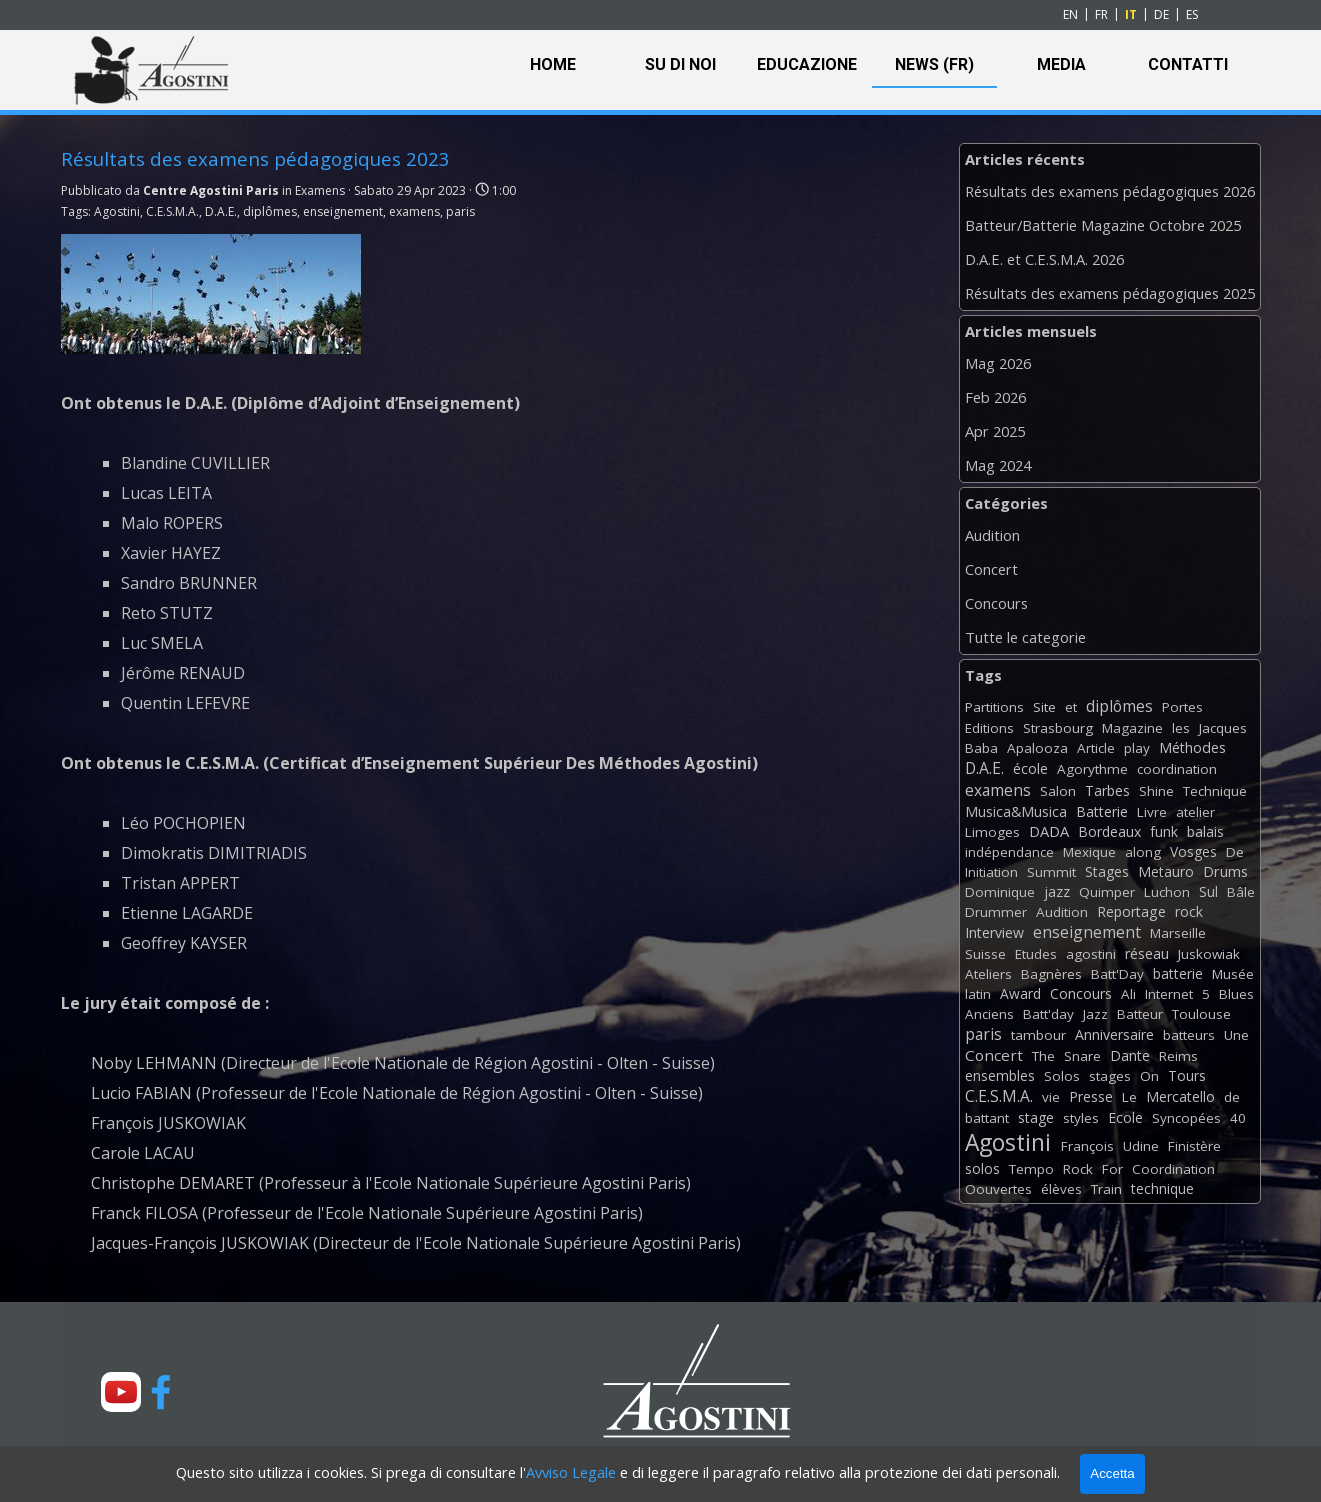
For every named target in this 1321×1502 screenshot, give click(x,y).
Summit (1051, 872)
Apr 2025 (995, 431)
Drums (1225, 871)
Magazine (1132, 728)
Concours (996, 603)
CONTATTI (1188, 64)
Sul (1208, 891)
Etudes (1036, 954)
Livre (1152, 812)
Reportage (1131, 911)
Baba (981, 748)
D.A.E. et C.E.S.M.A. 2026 (1044, 259)
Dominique (1000, 892)
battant (987, 1118)
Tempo (1031, 1169)
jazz (1057, 891)
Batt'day (1048, 1014)
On (1149, 1076)
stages (1110, 1076)
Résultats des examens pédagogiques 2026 (1110, 191)
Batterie (1102, 811)
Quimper (1107, 892)
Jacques (1223, 728)
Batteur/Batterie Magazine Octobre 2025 (1103, 225)
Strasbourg (1058, 728)
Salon (1058, 791)
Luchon (1167, 892)
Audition (992, 535)
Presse (1091, 1096)
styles (1081, 1118)
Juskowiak (1209, 954)
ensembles (1000, 1075)
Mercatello (1180, 1096)
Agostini (117, 211)
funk (1164, 831)
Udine (1141, 1146)
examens (414, 211)
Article (1096, 748)
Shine (1156, 791)
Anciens (989, 1014)
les (1181, 728)
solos (982, 1168)
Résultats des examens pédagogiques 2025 (1110, 293)
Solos (1062, 1076)
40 (1238, 1118)
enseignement (343, 211)
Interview (994, 932)
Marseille (1178, 933)
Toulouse (1201, 1014)
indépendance (1009, 852)
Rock (1078, 1169)
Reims (1178, 1056)
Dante (1130, 1055)
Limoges (992, 832)
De (1235, 852)
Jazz (1095, 1014)
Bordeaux (1109, 831)
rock (1189, 911)
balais (1205, 831)
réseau (1147, 953)
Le (1129, 1097)
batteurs (1189, 1035)
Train (1106, 1189)
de (1232, 1097)
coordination (1177, 769)
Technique (1215, 791)
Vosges (1193, 851)
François (1087, 1146)
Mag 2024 (998, 465)
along (1143, 852)
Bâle (1241, 892)
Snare (1082, 1056)
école (1030, 768)
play (1137, 748)
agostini (1091, 954)
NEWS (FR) (934, 64)
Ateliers (988, 974)
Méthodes (1192, 747)
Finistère (1194, 1146)
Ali (1128, 994)
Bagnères (1051, 974)
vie (1051, 1097)
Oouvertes (998, 1189)
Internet (1169, 994)
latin (978, 994)
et (1071, 707)
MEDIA (1061, 64)
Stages (1107, 871)
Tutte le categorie (1025, 637)
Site (1044, 707)
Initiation (991, 872)
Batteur (1140, 1014)
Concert (991, 569)
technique (1162, 1188)
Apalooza (1037, 748)
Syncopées (1186, 1118)
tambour (1038, 1035)
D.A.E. (221, 211)
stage (1036, 1117)
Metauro (1166, 871)
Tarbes (1107, 790)
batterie (1178, 973)
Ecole (1125, 1117)
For (1112, 1169)
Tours (1187, 1075)
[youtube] (121, 1392)
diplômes (270, 211)
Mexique (1089, 852)
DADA (1049, 831)
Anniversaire (1114, 1034)
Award (1020, 993)
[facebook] (161, 1392)
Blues (1236, 994)
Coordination (1173, 1169)
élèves (1061, 1189)
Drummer (996, 912)
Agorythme (1092, 769)
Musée (1233, 974)
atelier (1195, 812)
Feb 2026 (995, 397)
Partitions (994, 707)
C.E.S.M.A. (172, 211)
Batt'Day (1117, 974)
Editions (989, 728)
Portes (1182, 707)
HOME (553, 64)
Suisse (985, 954)
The (1043, 1056)
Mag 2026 (998, 363)
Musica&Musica (1016, 811)
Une (1236, 1035)
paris (460, 211)
